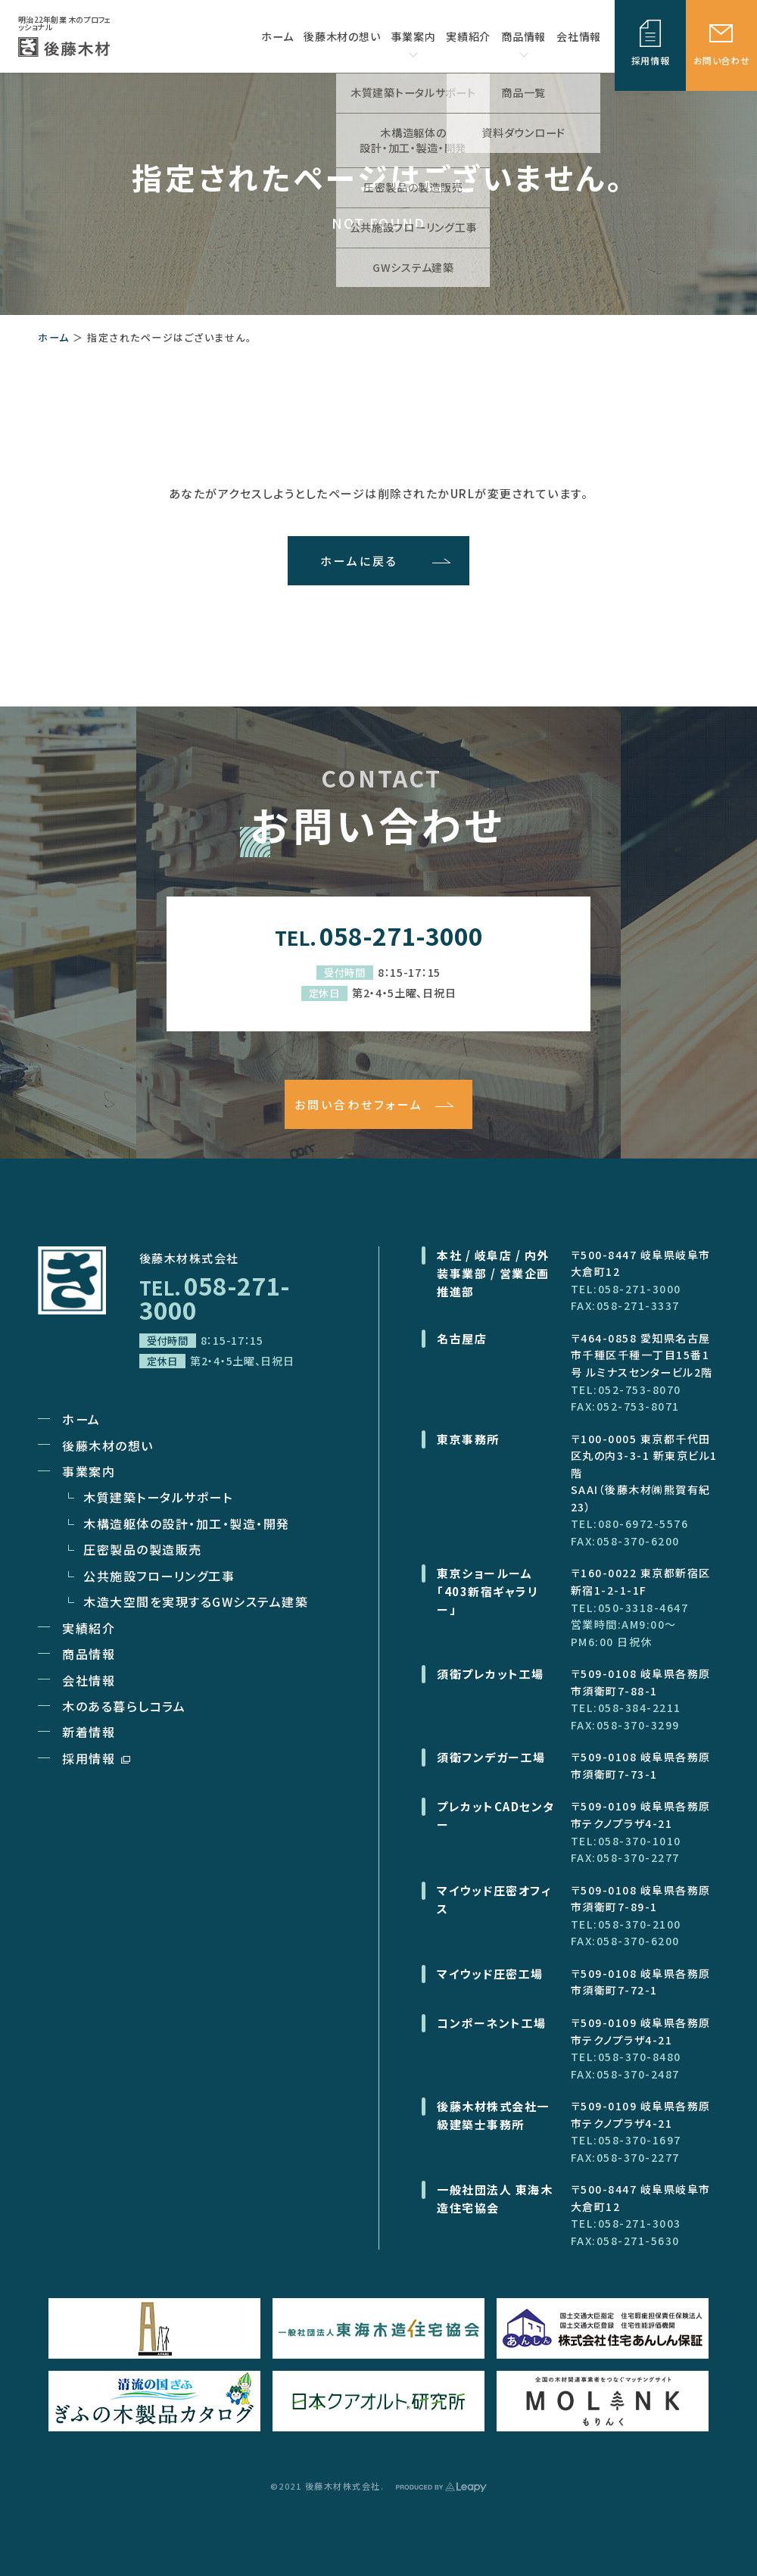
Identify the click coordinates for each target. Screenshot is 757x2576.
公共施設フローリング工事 (159, 1576)
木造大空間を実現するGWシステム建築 (195, 1601)
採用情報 (96, 1758)
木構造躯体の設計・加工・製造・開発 (186, 1523)
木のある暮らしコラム (123, 1706)
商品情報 (523, 43)
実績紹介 (88, 1628)
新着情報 (88, 1732)
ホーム (54, 337)
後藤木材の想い (108, 1445)
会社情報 (88, 1680)
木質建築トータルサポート (157, 1497)
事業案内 (413, 43)
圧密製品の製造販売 (142, 1549)
